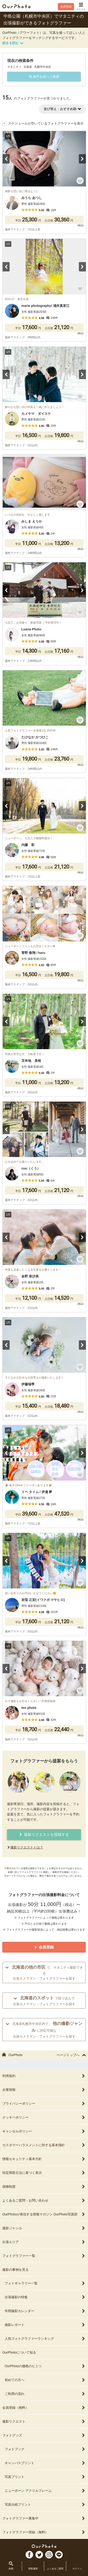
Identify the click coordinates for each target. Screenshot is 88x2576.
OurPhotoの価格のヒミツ (45, 2366)
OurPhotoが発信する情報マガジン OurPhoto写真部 (44, 2214)
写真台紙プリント (45, 2504)
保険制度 (44, 2186)
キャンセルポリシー (44, 2131)
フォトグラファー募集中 (44, 2518)
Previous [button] (6, 159)
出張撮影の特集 (45, 2297)
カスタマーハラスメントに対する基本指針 (44, 2145)
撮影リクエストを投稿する (44, 1835)
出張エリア (44, 2242)
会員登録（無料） (44, 2407)
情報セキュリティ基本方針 (44, 2159)
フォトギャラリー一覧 (45, 2283)
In (49, 2554)
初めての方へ (45, 2380)
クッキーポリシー (44, 2117)
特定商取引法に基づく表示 (44, 2173)
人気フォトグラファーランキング (45, 2338)
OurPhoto (44, 2546)
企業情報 (44, 2090)
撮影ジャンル (44, 2228)
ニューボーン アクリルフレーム (45, 2490)
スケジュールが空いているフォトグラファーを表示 (46, 123)
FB (29, 2554)
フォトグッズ (44, 2435)
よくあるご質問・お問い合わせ (44, 2200)
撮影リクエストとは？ (26, 1847)
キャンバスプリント (45, 2463)
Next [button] (82, 159)
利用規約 (44, 2076)
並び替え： (62, 109)
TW (39, 2554)
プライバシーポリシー (44, 2103)
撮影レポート (45, 2325)
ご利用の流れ (45, 2394)
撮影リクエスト (44, 2421)
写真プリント (45, 2477)
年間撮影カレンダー (45, 2311)
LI (59, 2554)
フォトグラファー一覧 (44, 2256)
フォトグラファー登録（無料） (44, 2532)
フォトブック (45, 2449)
